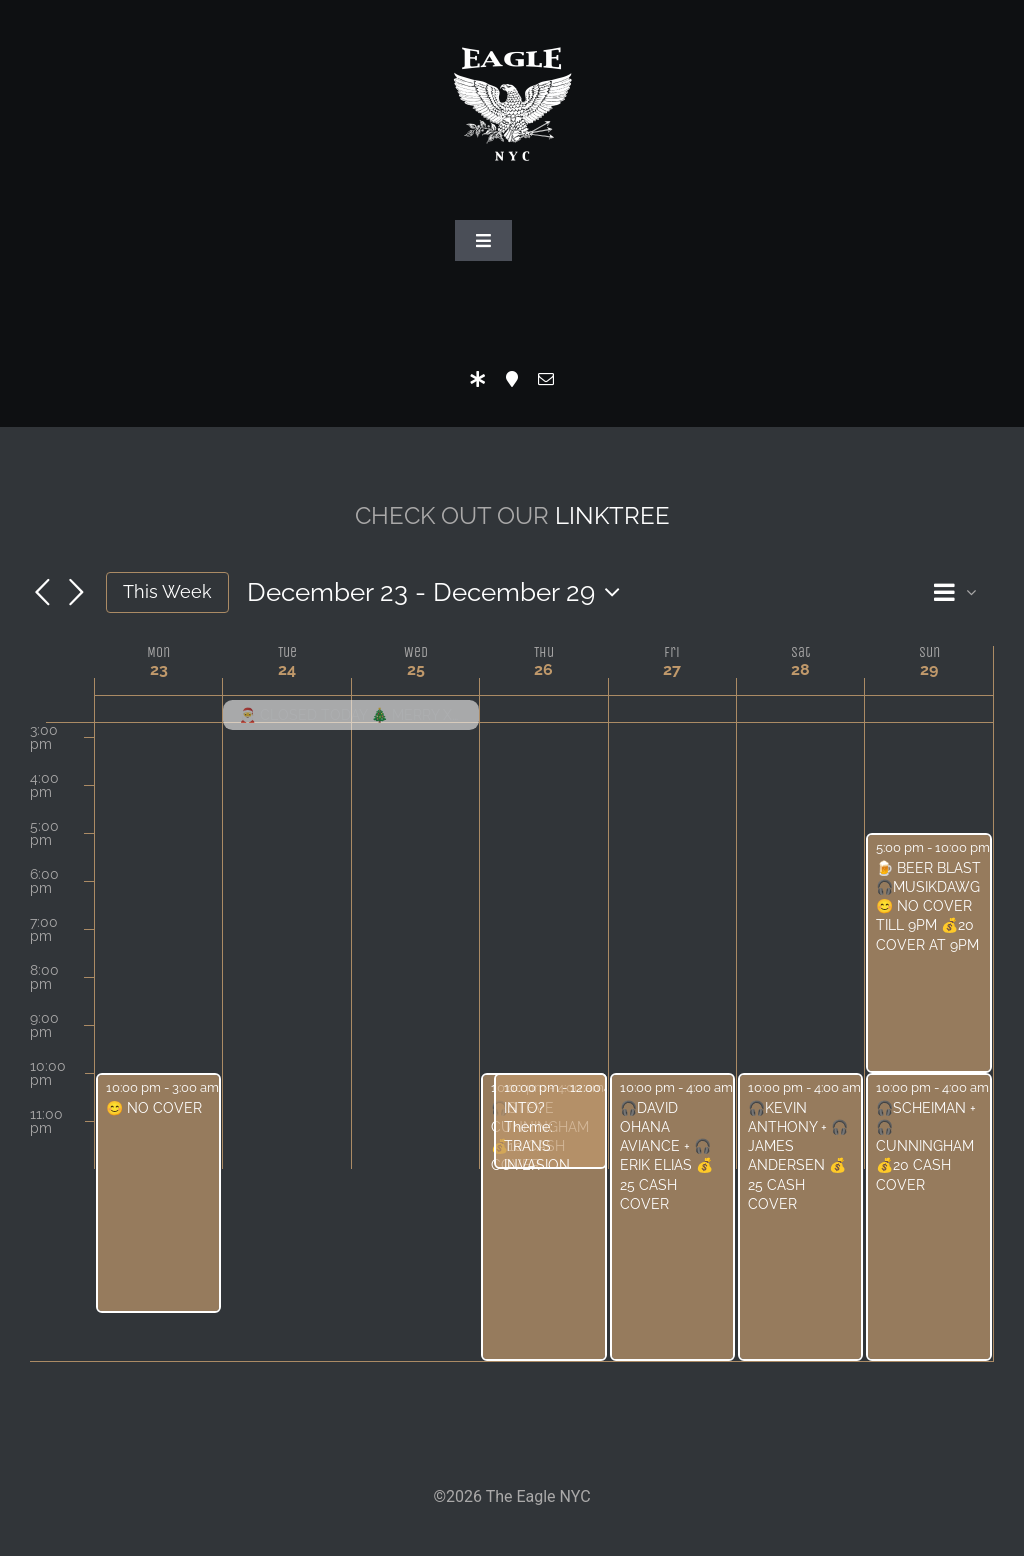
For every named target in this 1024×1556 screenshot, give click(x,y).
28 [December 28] (800, 669)
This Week (167, 591)
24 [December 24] (287, 669)
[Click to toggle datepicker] (438, 592)
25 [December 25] (416, 669)
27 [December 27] (672, 669)
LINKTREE (612, 515)
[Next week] (76, 594)
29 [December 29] (929, 669)
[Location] (512, 379)
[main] (512, 959)
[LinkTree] (478, 379)
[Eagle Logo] (512, 27)
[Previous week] (42, 594)
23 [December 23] (159, 669)
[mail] (546, 379)
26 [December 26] (543, 669)
